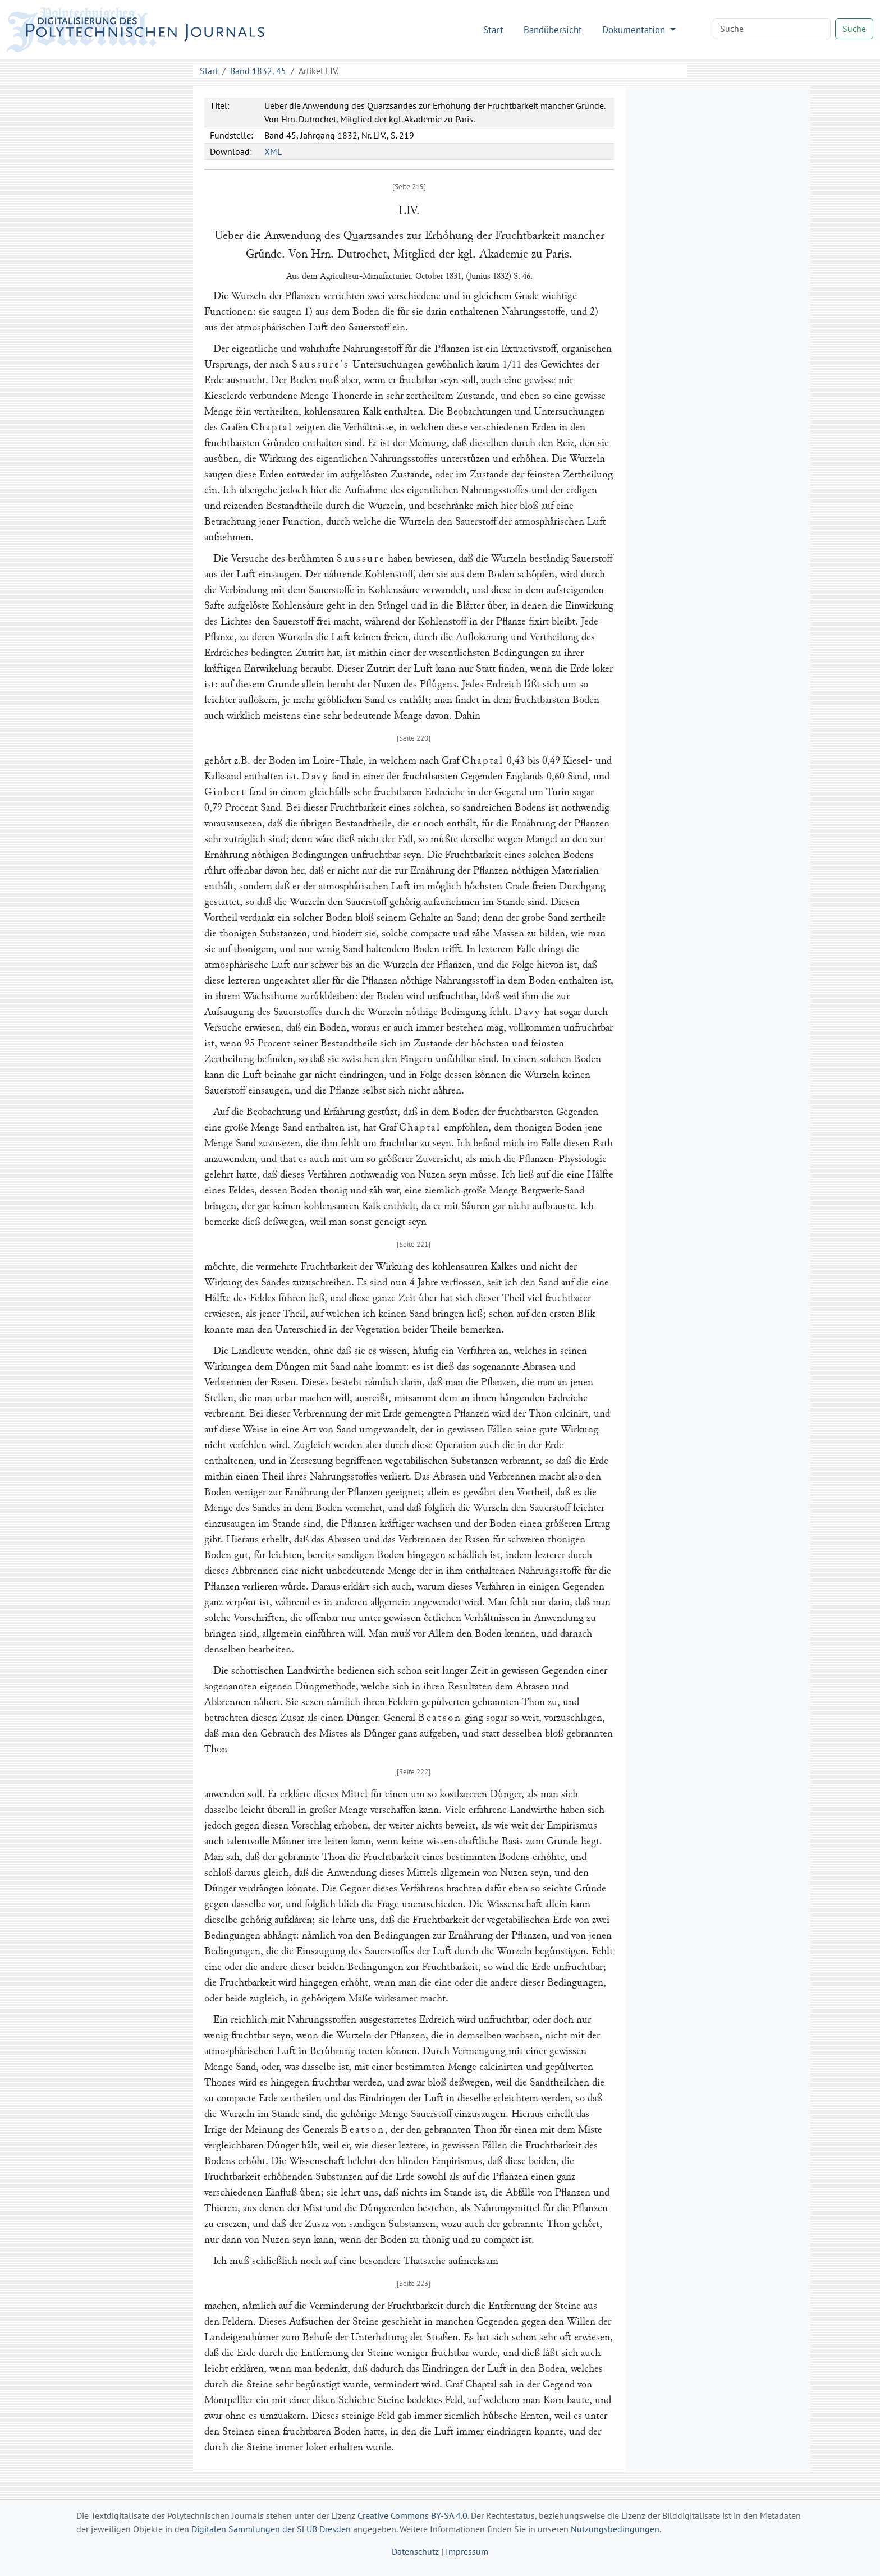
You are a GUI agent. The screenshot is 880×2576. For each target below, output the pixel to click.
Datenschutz (415, 2551)
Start (493, 29)
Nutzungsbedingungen (615, 2528)
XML (273, 151)
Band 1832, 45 (258, 70)
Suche (854, 28)
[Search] (772, 28)
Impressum (467, 2551)
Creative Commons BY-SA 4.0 (412, 2515)
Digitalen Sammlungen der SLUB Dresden (271, 2528)
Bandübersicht (553, 29)
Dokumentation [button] (635, 29)
